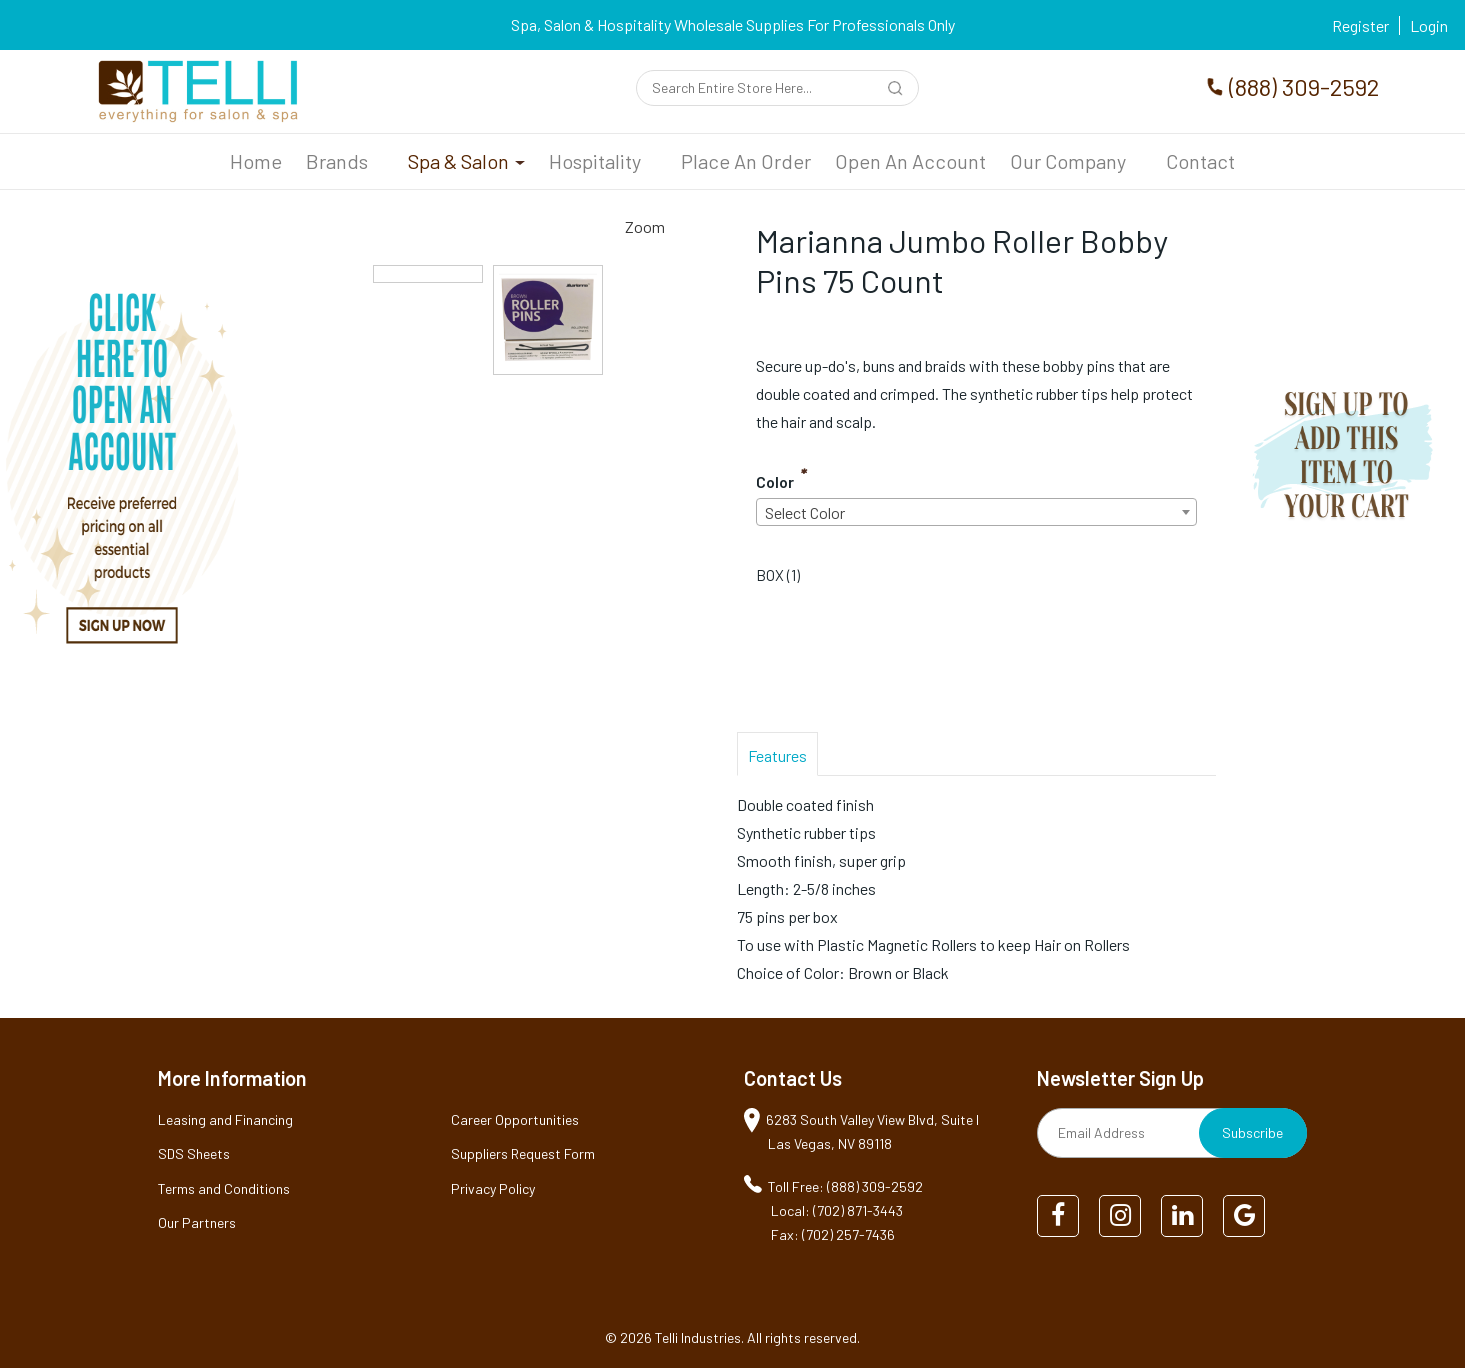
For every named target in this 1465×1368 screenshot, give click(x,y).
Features (777, 755)
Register (1360, 25)
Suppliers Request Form (523, 1153)
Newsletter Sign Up (1120, 1078)
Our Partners (197, 1222)
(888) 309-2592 (1304, 86)
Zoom (645, 226)
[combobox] (976, 512)
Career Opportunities (515, 1119)
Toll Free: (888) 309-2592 (845, 1186)
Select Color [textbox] (805, 512)
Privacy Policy (493, 1188)
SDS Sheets (194, 1153)
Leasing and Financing (225, 1119)
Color (775, 481)
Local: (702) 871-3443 (837, 1210)
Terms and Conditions (224, 1188)
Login (1429, 25)
